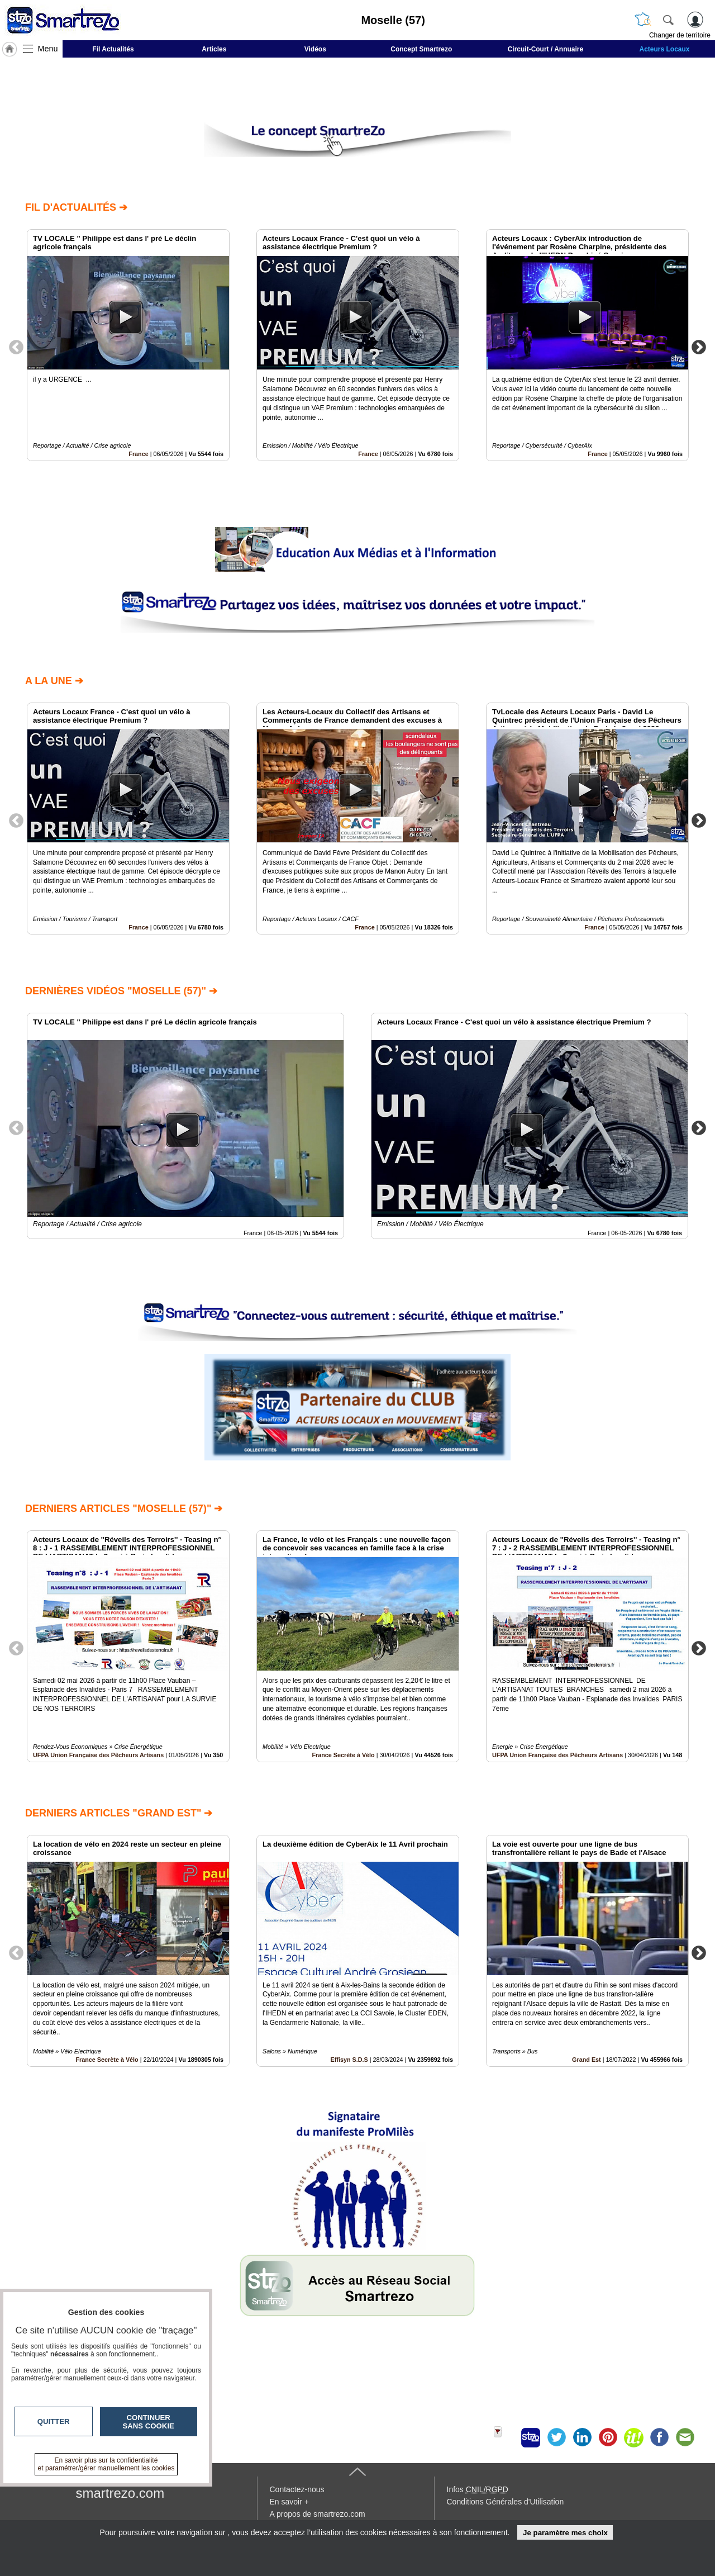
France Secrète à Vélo (343, 1755)
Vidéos (315, 49)
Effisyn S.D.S (349, 2059)
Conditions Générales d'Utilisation (505, 2501)
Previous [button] (16, 346)
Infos (477, 2489)
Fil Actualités (113, 49)
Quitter (53, 2421)
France (138, 453)
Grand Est (586, 2059)
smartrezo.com (120, 2493)
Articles (214, 49)
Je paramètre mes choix (565, 2532)
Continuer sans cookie (148, 2421)
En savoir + (289, 2501)
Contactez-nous (297, 2489)
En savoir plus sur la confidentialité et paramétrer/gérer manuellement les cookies (106, 2464)
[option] (128, 345)
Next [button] (698, 346)
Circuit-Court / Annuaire (546, 49)
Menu (48, 48)
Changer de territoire (680, 35)
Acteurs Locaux (665, 49)
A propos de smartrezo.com (317, 2513)
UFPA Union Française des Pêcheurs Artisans (98, 1755)
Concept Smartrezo (421, 49)
